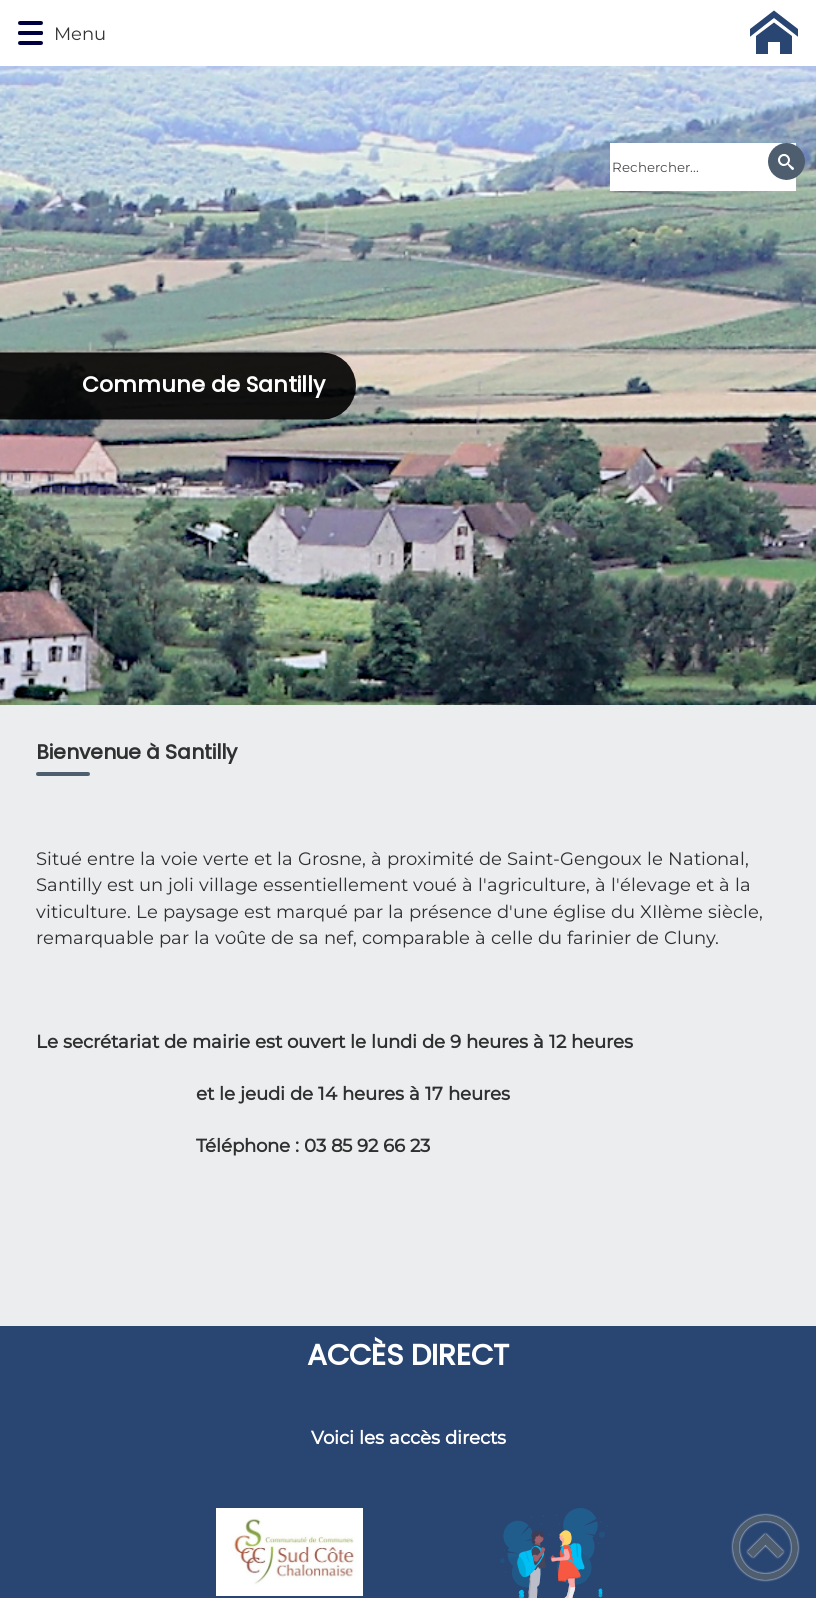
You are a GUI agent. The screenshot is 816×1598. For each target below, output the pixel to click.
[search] (703, 167)
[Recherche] (786, 161)
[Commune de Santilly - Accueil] (459, 33)
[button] (30, 33)
